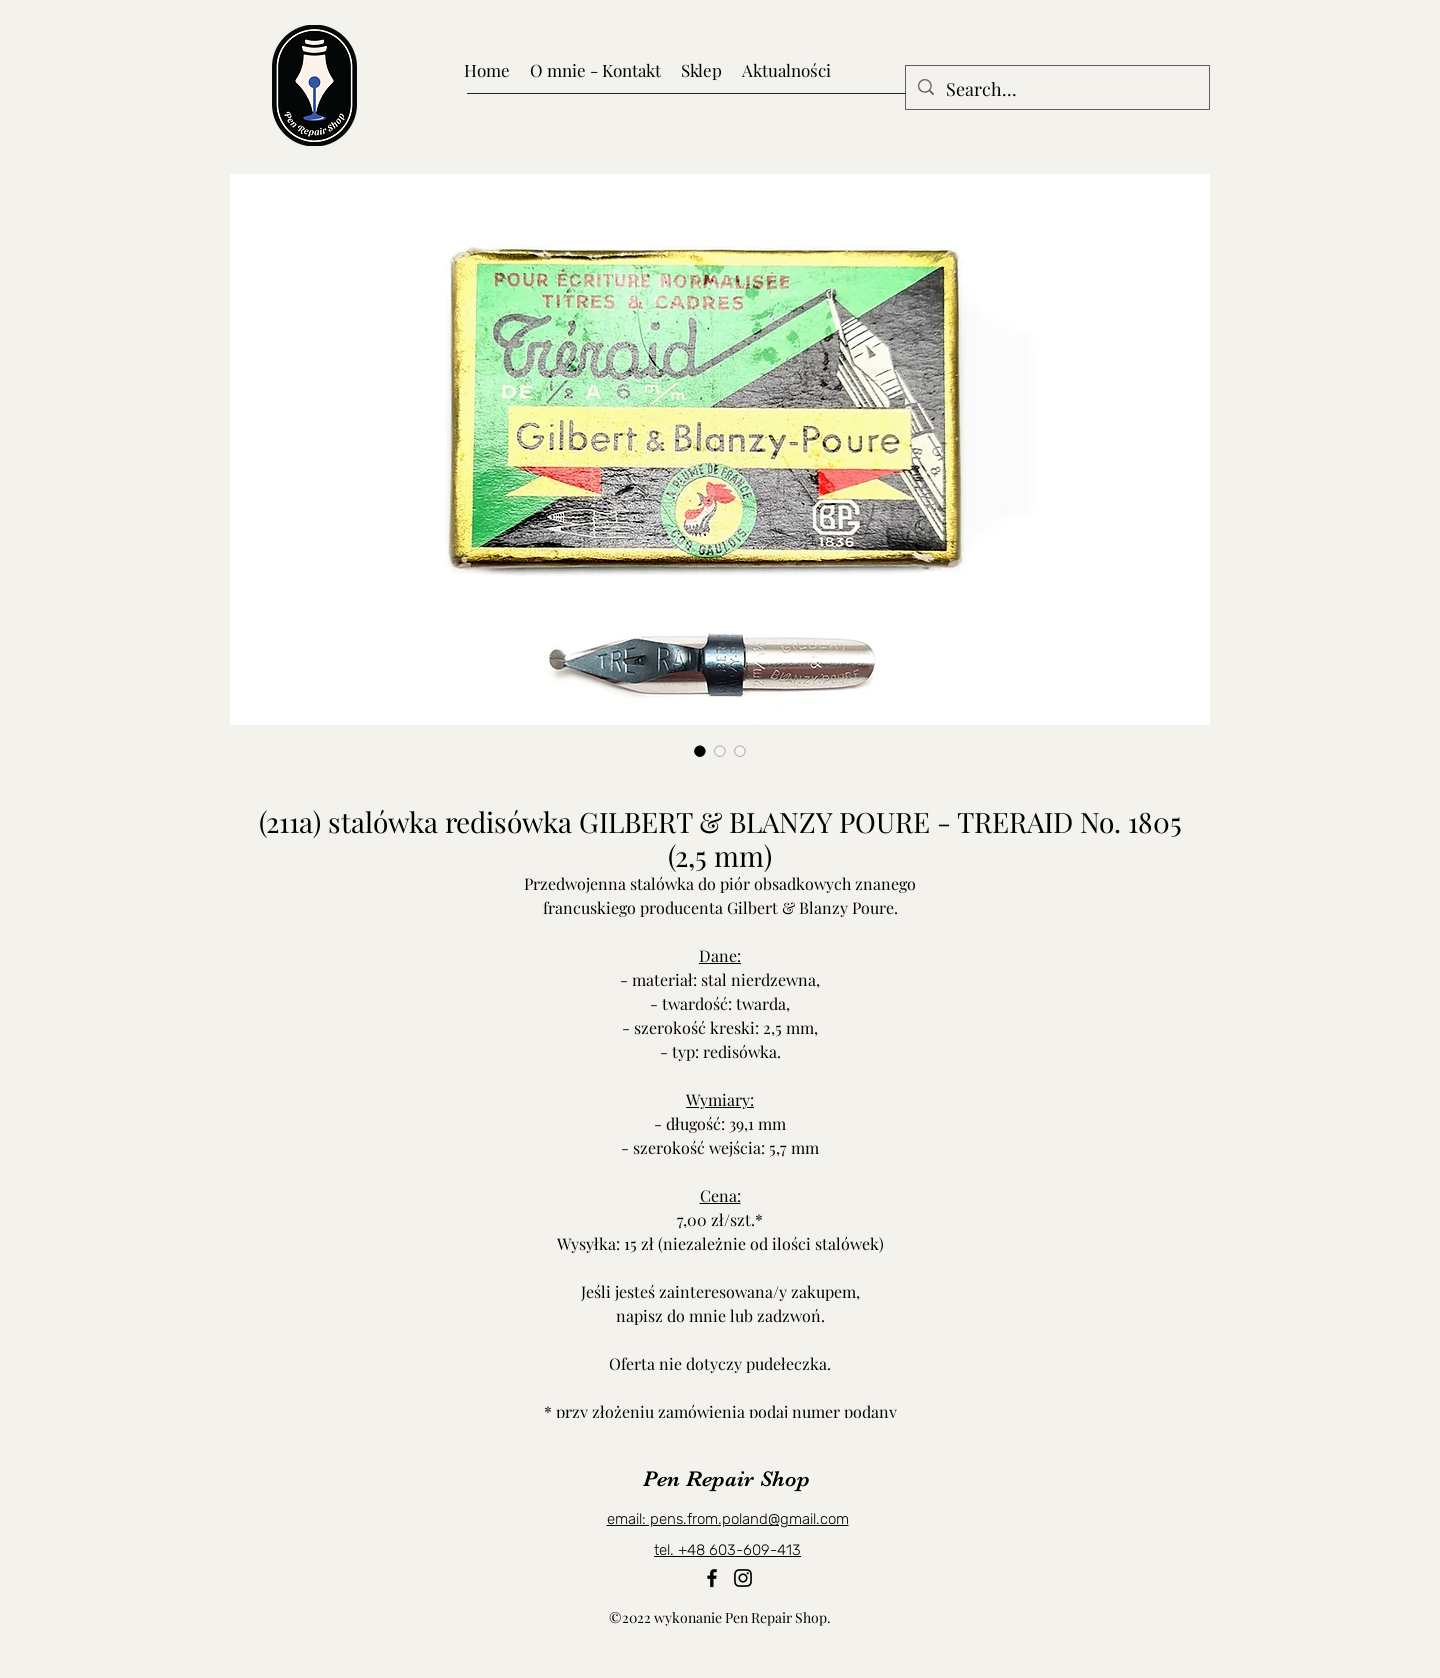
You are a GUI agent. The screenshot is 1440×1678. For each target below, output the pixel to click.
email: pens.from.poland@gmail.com (728, 1519)
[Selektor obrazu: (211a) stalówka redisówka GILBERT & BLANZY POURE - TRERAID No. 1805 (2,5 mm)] (700, 751)
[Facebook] (712, 1578)
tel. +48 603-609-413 (727, 1550)
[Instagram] (743, 1578)
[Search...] (1056, 90)
